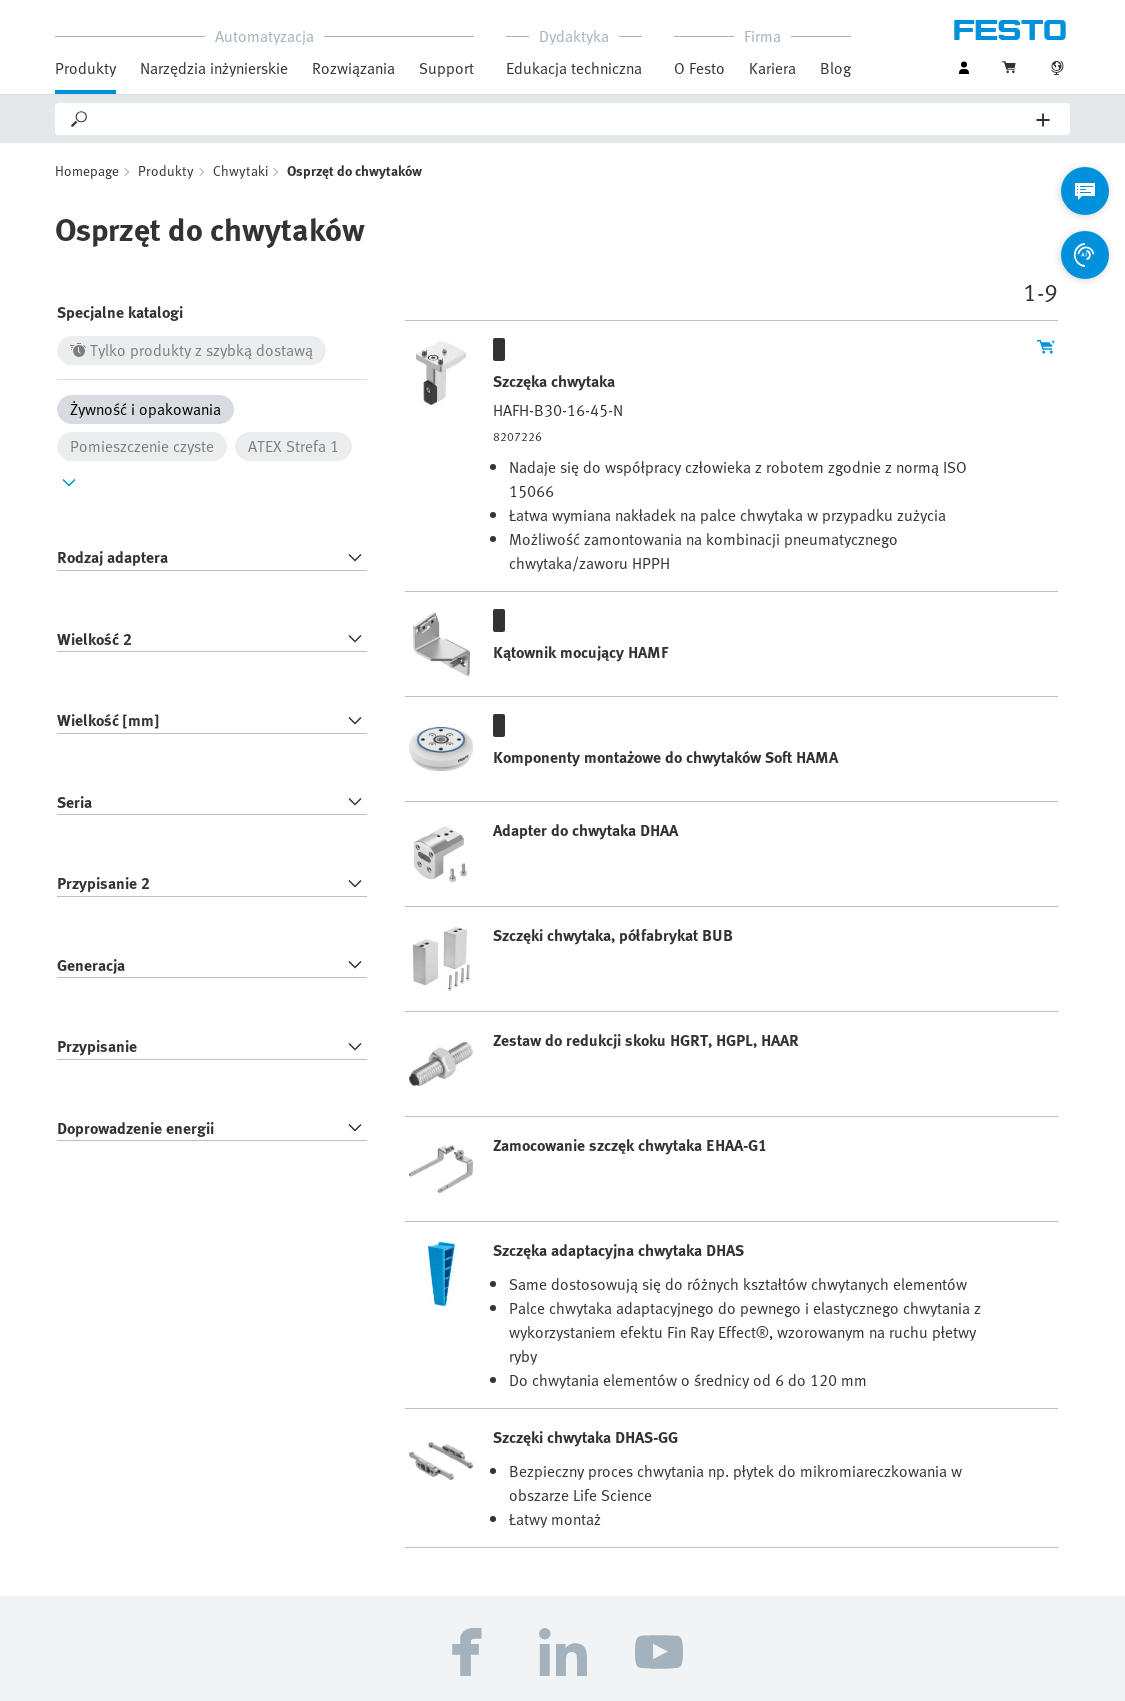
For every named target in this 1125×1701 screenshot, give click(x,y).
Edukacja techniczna (574, 68)
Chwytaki (240, 170)
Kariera (772, 68)
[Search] (563, 119)
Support (446, 68)
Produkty (85, 68)
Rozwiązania (353, 68)
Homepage (87, 170)
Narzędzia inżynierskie (214, 68)
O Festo (699, 68)
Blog (835, 68)
